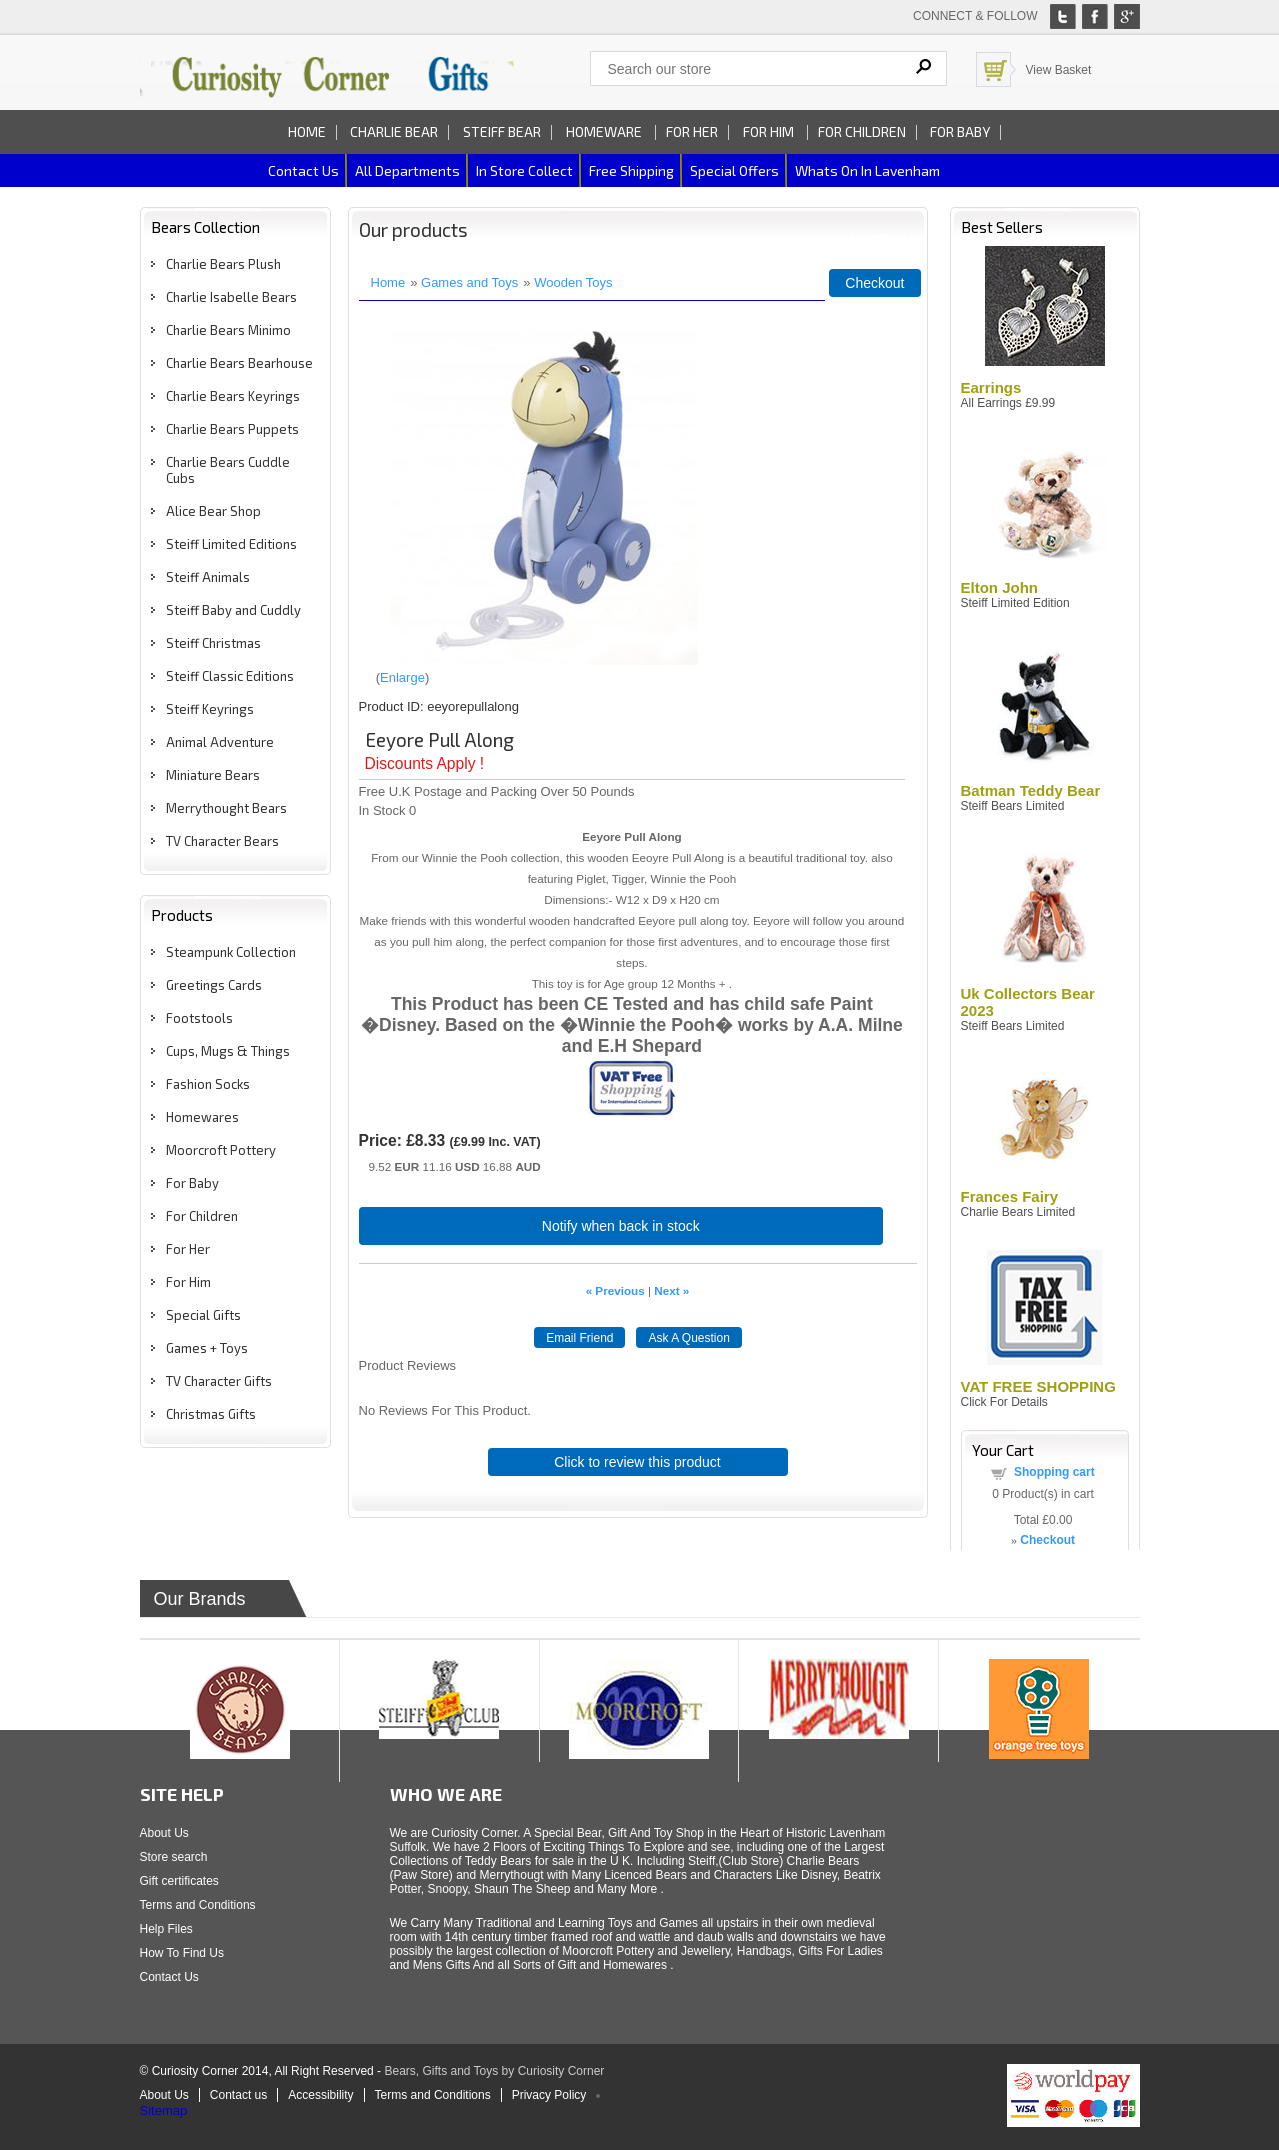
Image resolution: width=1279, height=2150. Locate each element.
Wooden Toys (573, 282)
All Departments (407, 170)
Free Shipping (631, 170)
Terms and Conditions (198, 1905)
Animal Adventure (220, 742)
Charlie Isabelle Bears (231, 297)
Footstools (199, 1018)
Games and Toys (469, 282)
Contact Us (169, 1977)
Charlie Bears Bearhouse (239, 363)
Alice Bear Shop (213, 511)
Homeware (604, 131)
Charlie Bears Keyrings (233, 396)
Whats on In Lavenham (867, 170)
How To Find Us (182, 1953)
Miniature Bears (213, 775)
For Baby (960, 131)
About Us (164, 1833)
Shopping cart (1054, 1472)
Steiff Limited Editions (231, 544)
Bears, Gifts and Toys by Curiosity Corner (494, 2071)
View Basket (1059, 70)
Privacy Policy (549, 2095)
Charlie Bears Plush (223, 264)
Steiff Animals (208, 577)
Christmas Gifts (211, 1414)
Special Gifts (203, 1315)
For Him (770, 131)
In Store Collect (524, 170)
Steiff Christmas (213, 643)
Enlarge (402, 677)
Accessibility (320, 2095)
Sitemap (164, 2110)
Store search (174, 1857)
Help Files (166, 1929)
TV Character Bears (222, 841)
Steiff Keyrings (210, 709)
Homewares (202, 1117)
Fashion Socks (208, 1084)
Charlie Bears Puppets (232, 429)
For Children (862, 131)
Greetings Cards (214, 985)
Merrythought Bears (226, 808)
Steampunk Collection (231, 952)
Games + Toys (207, 1348)
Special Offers (734, 170)
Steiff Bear (502, 131)
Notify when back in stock (621, 1226)
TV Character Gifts (219, 1381)
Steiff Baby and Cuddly (233, 610)
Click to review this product (637, 1462)
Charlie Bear (394, 131)
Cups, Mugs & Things (228, 1051)
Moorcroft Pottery (221, 1150)
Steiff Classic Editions (230, 676)
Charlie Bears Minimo (228, 330)
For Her (692, 131)
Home (307, 131)
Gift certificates (179, 1881)
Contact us (303, 170)
